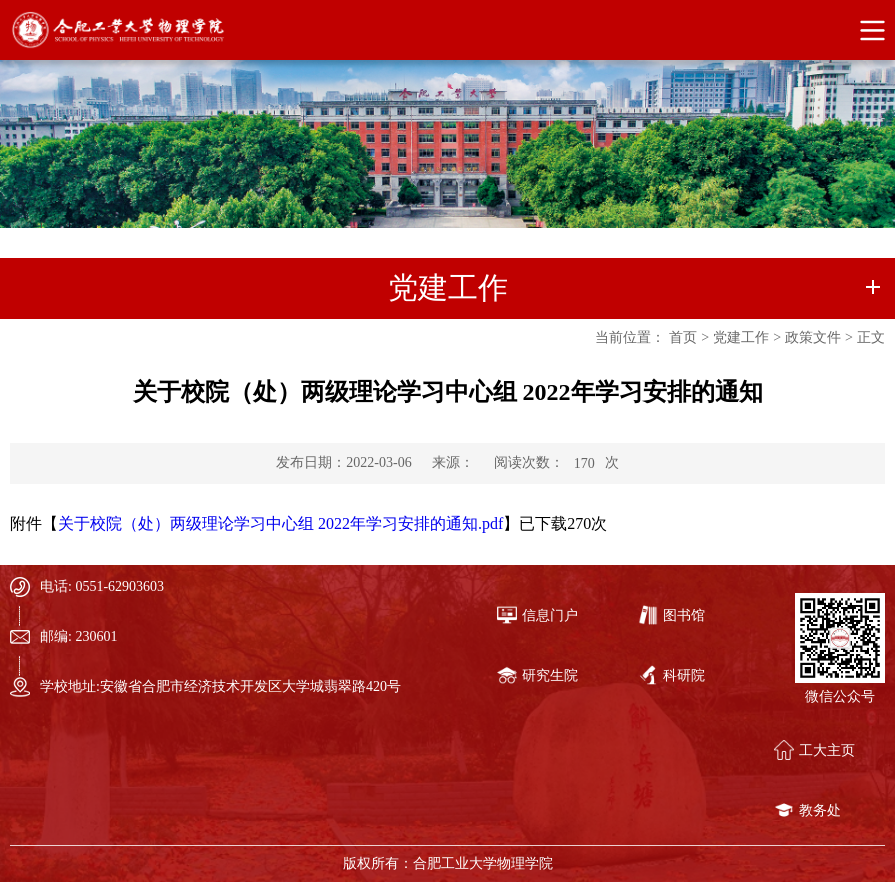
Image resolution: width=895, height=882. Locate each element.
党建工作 (741, 337)
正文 (871, 337)
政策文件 (813, 337)
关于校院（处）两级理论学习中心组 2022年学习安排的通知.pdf (280, 523)
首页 (683, 337)
